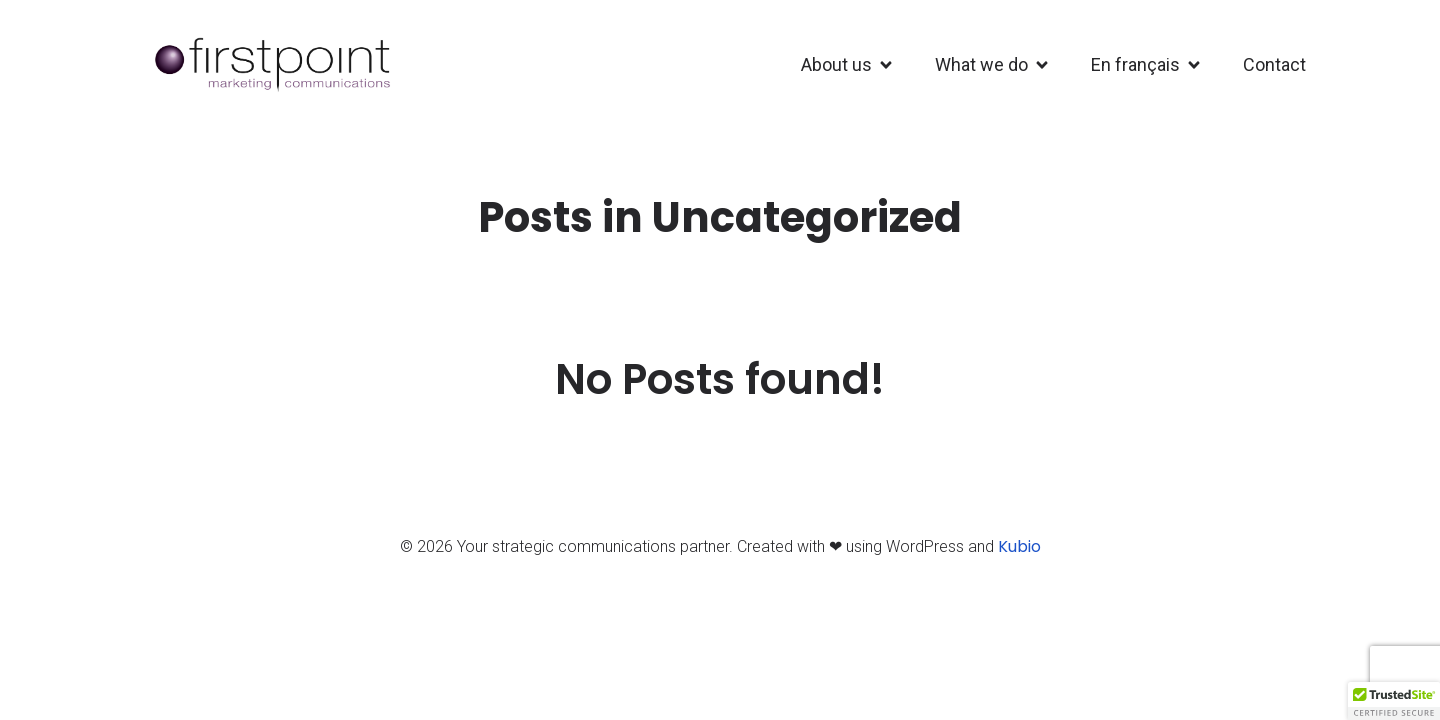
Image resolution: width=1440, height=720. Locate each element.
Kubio (1019, 546)
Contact (1274, 64)
